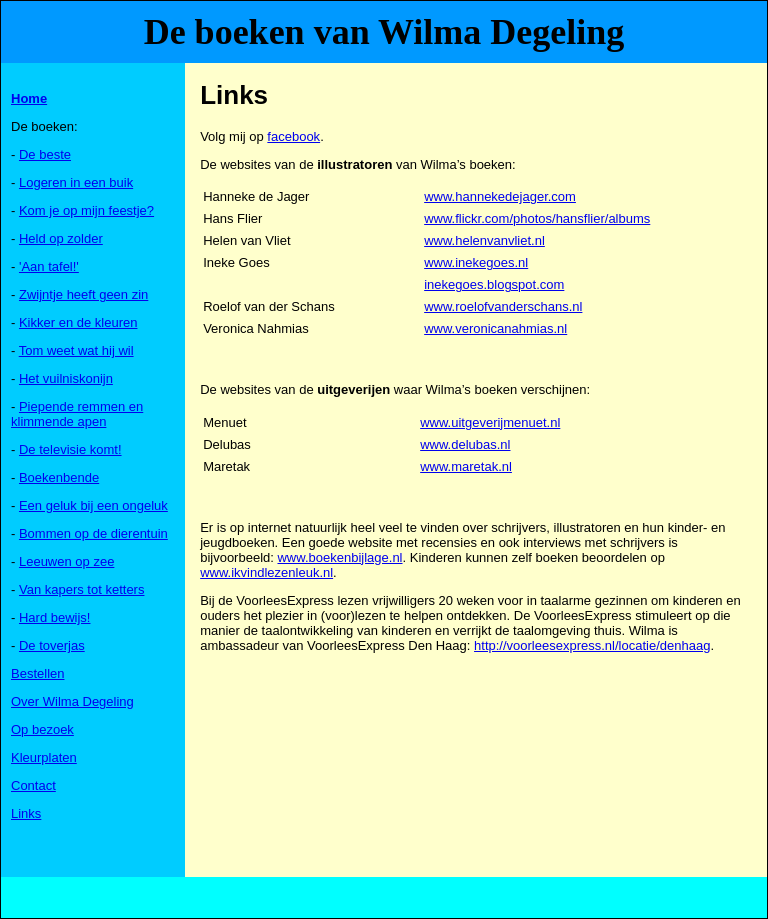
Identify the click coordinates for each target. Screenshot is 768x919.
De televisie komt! (70, 449)
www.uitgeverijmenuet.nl (490, 422)
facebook (293, 136)
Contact (33, 785)
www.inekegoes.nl (476, 262)
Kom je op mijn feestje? (86, 210)
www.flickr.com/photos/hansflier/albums (537, 218)
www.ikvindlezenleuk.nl (266, 572)
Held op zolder (61, 238)
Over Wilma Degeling (72, 701)
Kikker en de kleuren (78, 322)
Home (29, 98)
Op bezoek (42, 729)
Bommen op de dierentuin (93, 533)
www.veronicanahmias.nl (495, 328)
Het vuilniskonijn (66, 378)
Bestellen (37, 673)
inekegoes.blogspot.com (494, 284)
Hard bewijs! (55, 617)
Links (26, 813)
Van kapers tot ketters (82, 589)
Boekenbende (59, 477)
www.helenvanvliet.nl (484, 240)
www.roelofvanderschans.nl (503, 306)
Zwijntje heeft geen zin (83, 294)
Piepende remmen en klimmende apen (77, 414)
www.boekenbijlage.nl (339, 557)
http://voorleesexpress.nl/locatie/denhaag (592, 645)
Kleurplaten (44, 757)
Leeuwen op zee (66, 561)
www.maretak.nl (466, 466)
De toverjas (52, 645)
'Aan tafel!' (49, 266)
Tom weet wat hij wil (76, 350)
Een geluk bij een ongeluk (93, 505)
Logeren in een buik (76, 182)
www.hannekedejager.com (500, 196)
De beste (45, 154)
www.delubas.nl (465, 444)
